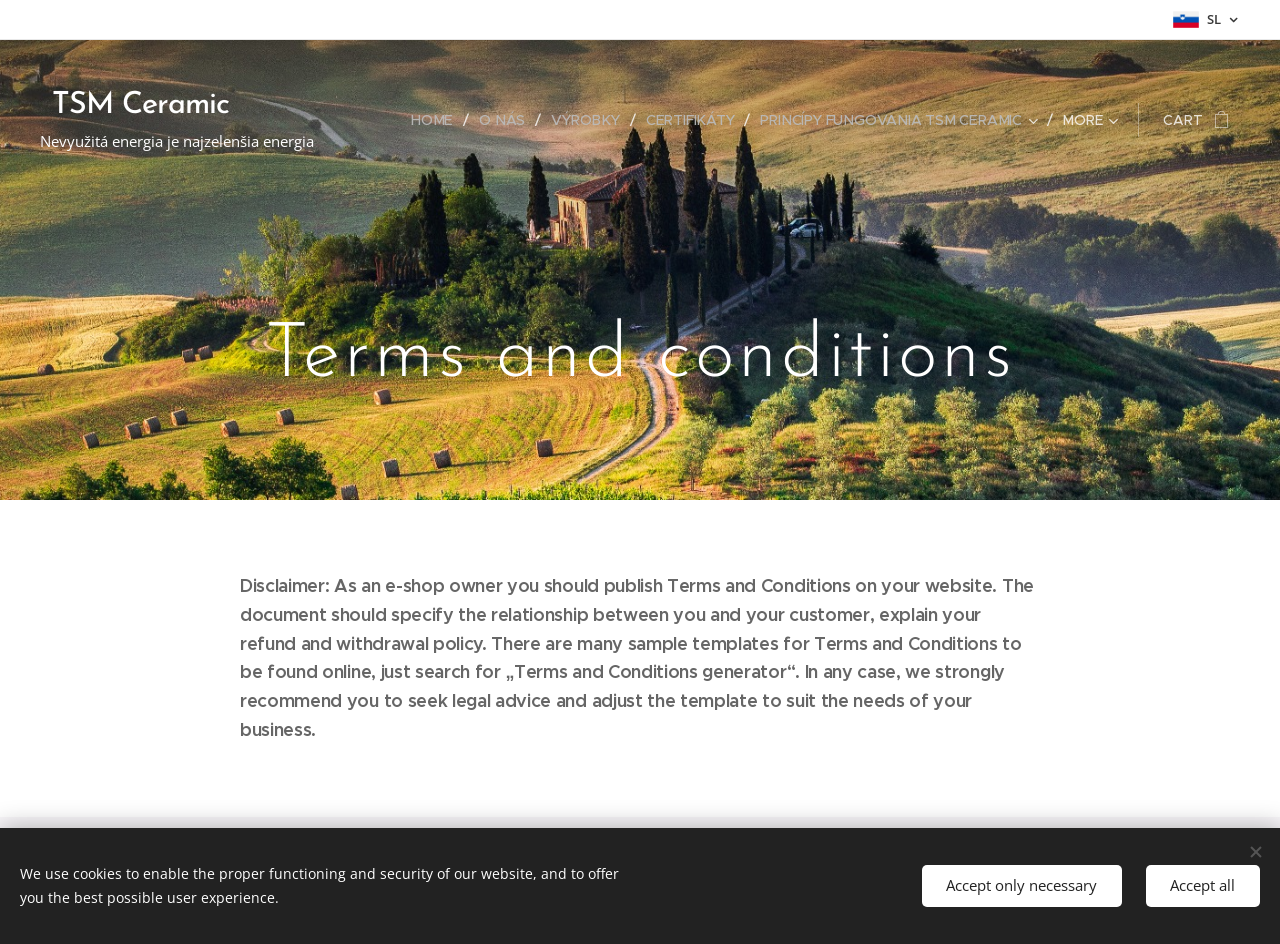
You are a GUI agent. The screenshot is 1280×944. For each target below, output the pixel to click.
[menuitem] (439, 120)
